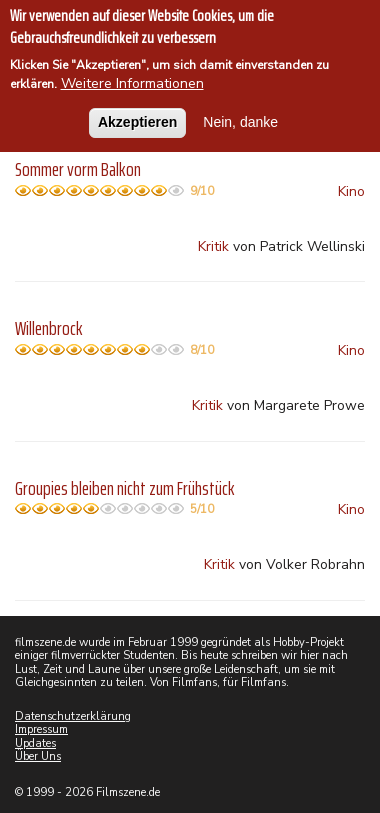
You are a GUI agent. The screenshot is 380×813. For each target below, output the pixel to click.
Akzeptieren (137, 120)
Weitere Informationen (132, 82)
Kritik (213, 246)
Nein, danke (240, 120)
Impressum (41, 729)
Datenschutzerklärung (73, 716)
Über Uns (38, 756)
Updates (35, 743)
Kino (351, 191)
